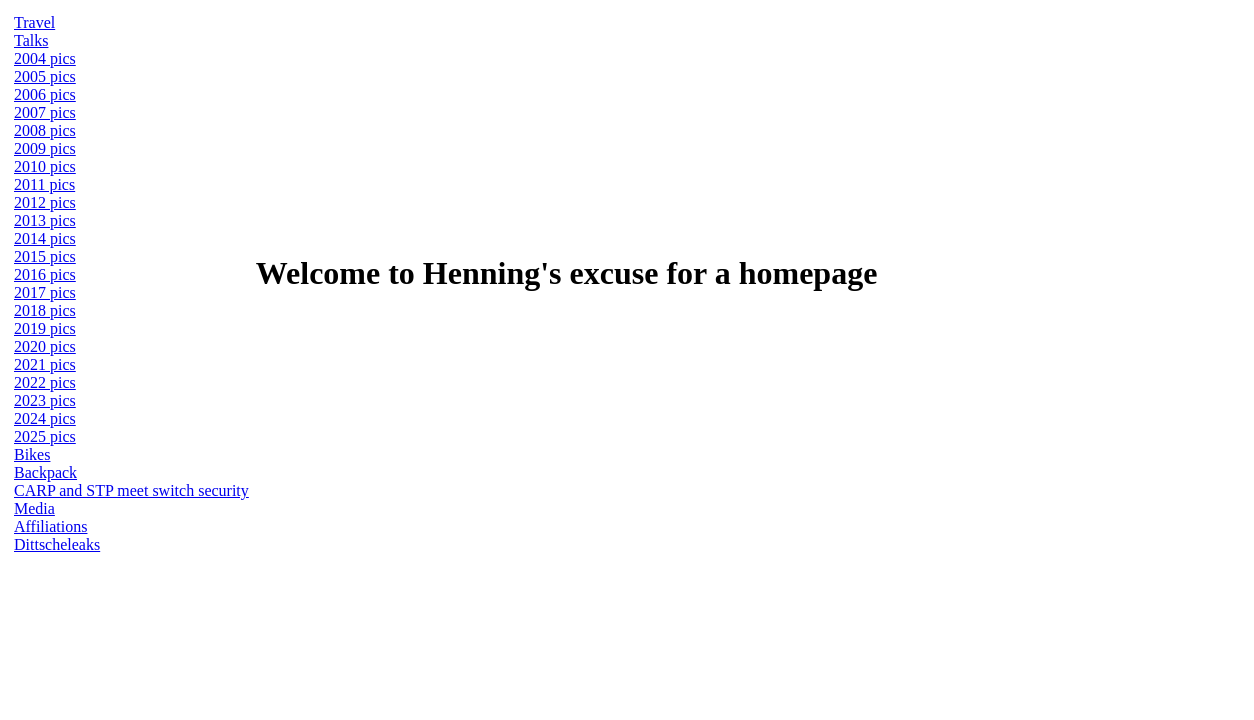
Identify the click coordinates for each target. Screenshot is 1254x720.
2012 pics (45, 202)
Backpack (45, 472)
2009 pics (45, 148)
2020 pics (45, 346)
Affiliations (50, 526)
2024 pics (45, 418)
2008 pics (45, 130)
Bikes (32, 454)
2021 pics (45, 364)
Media (34, 508)
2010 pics (45, 166)
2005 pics (45, 76)
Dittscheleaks (57, 544)
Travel (34, 22)
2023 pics (45, 400)
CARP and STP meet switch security (131, 490)
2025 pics (45, 436)
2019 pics (45, 328)
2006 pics (45, 94)
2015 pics (45, 256)
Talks (31, 40)
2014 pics (45, 238)
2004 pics (45, 58)
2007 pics (45, 112)
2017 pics (45, 292)
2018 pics (45, 310)
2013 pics (45, 220)
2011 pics (44, 184)
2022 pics (45, 382)
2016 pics (45, 274)
